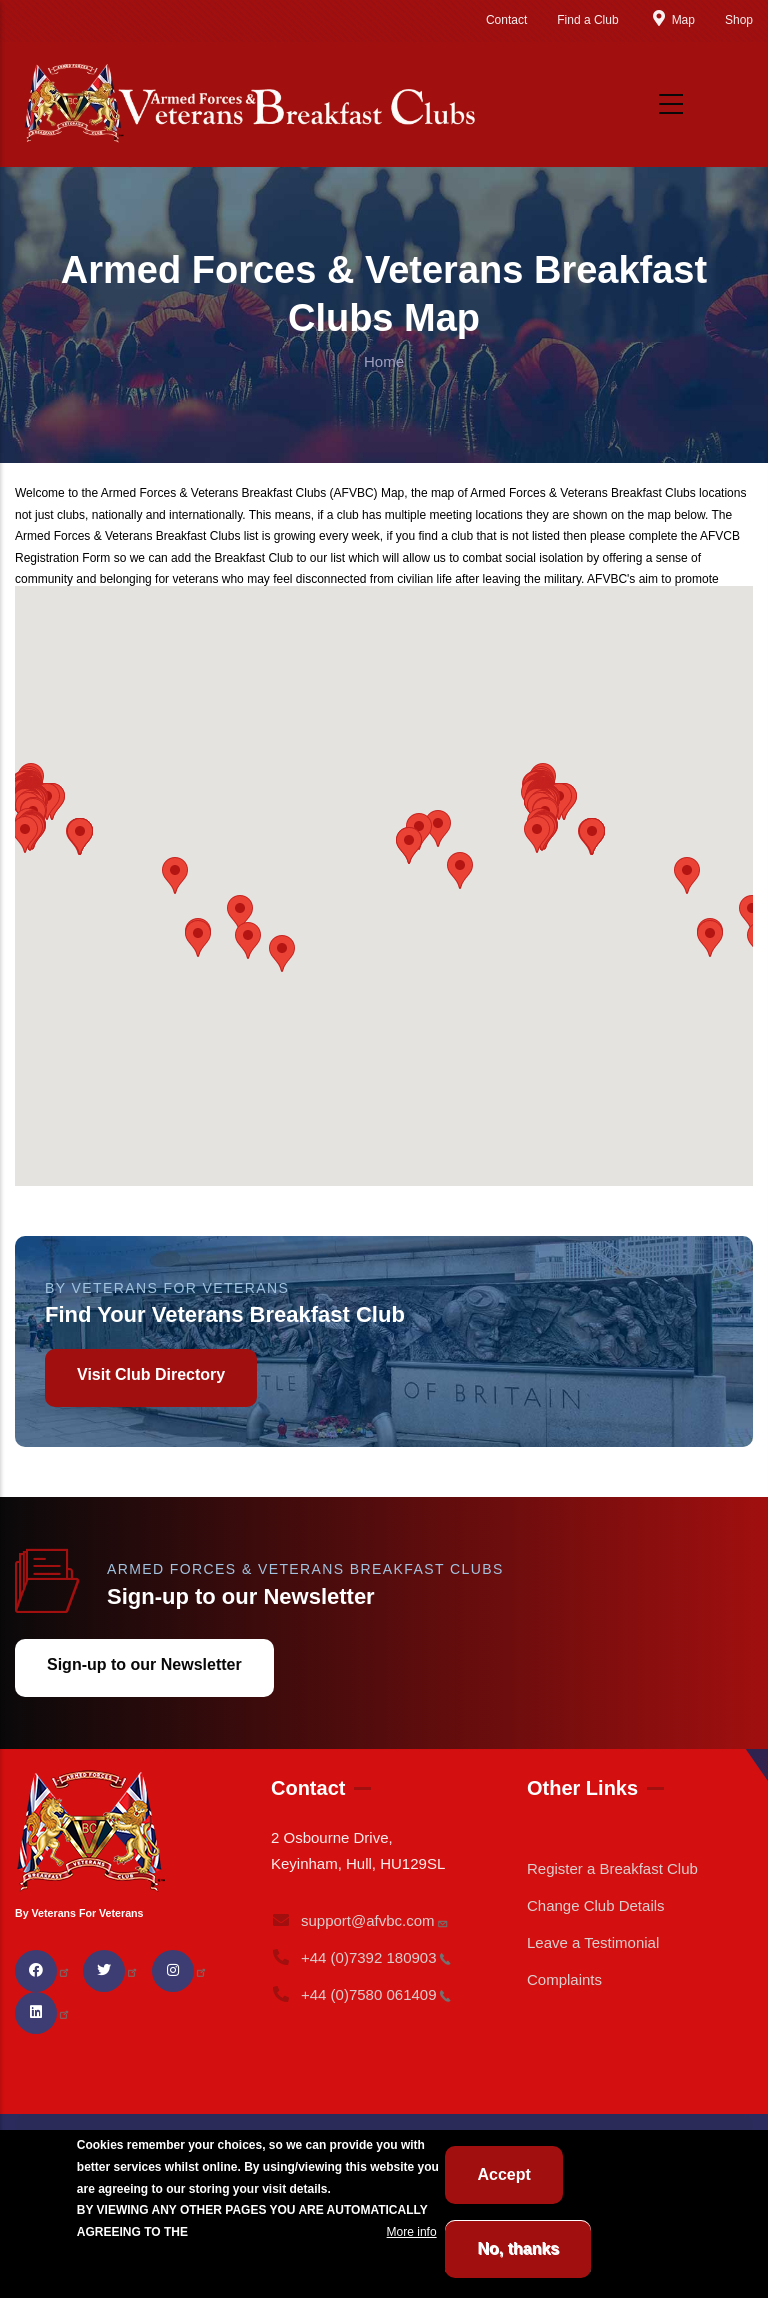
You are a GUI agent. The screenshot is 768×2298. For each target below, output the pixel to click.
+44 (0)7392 (361, 1957)
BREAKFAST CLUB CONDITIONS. (287, 2232)
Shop (739, 20)
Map (672, 20)
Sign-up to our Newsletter (144, 1664)
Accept (503, 2174)
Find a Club (587, 20)
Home (384, 361)
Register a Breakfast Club (612, 1868)
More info (412, 2232)
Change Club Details (596, 1905)
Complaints (564, 1979)
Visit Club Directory (151, 1374)
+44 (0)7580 (361, 1994)
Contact (506, 20)
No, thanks (518, 2248)
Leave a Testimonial (593, 1942)
